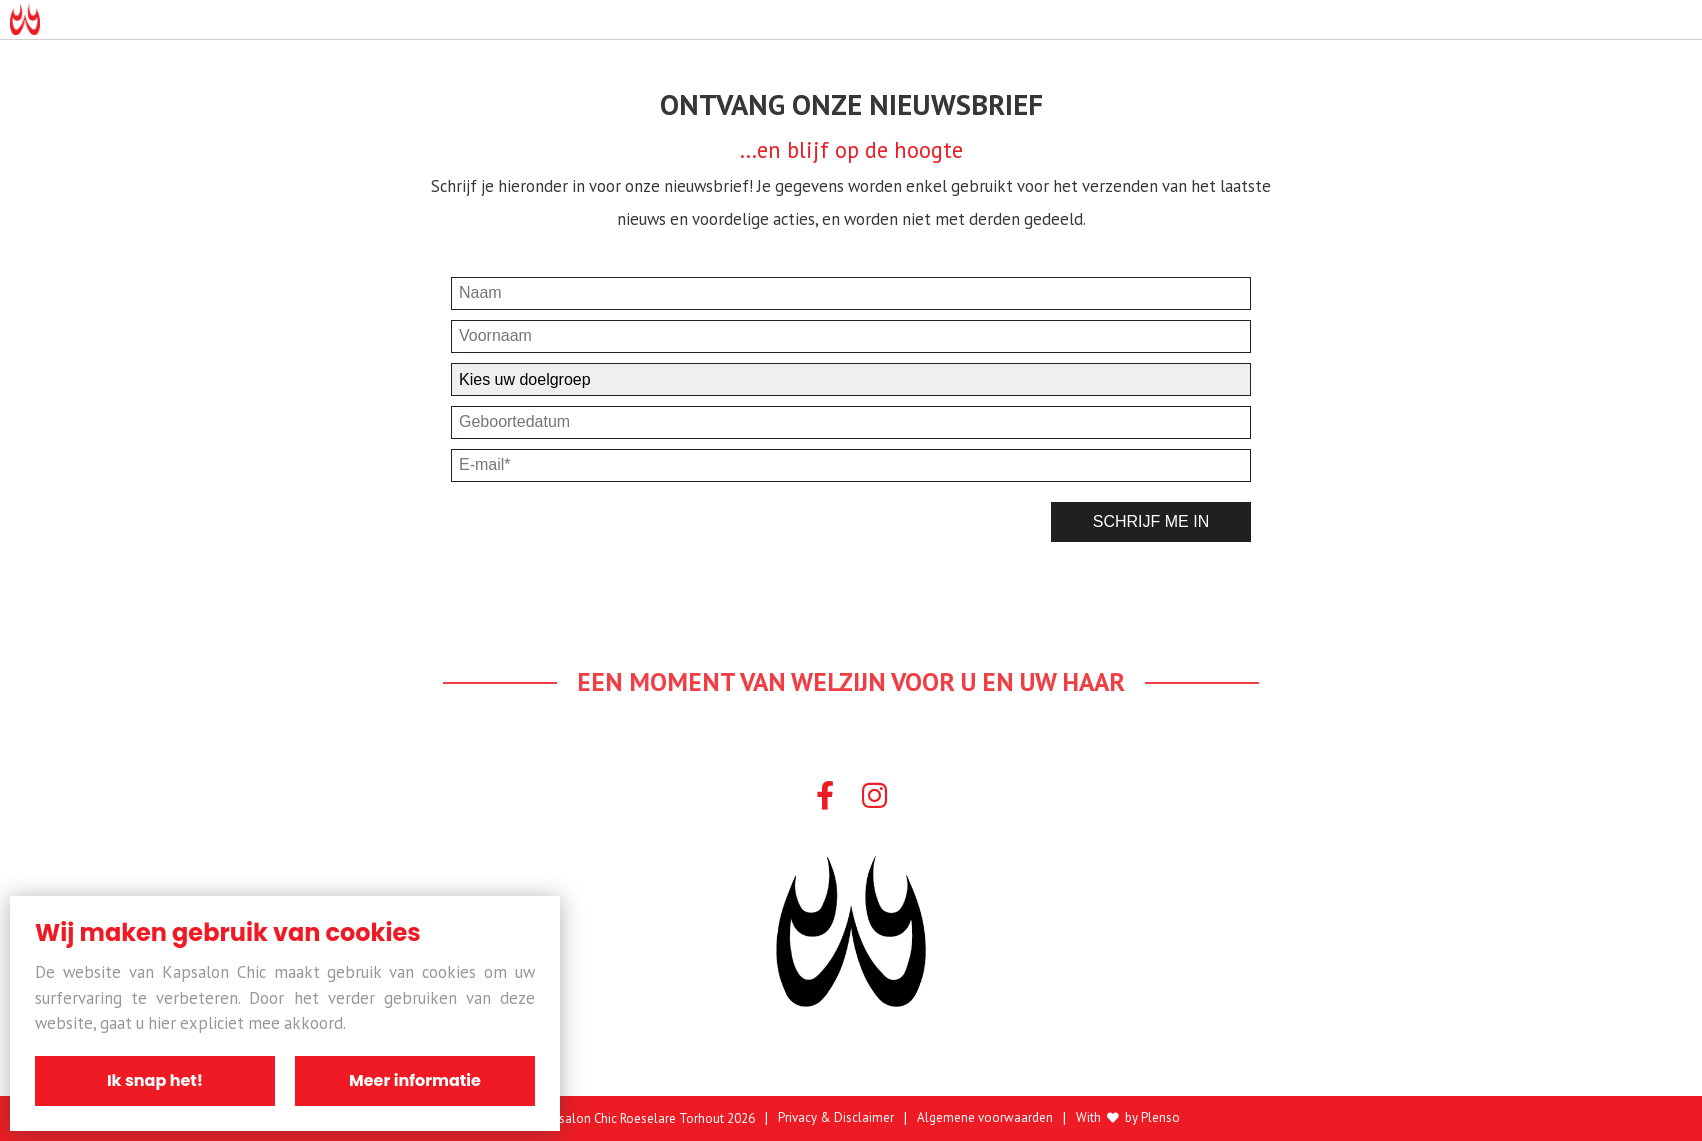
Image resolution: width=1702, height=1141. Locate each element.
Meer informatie (415, 1080)
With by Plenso (1128, 1118)
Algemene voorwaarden (985, 1118)
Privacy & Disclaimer (836, 1118)
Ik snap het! (155, 1080)
